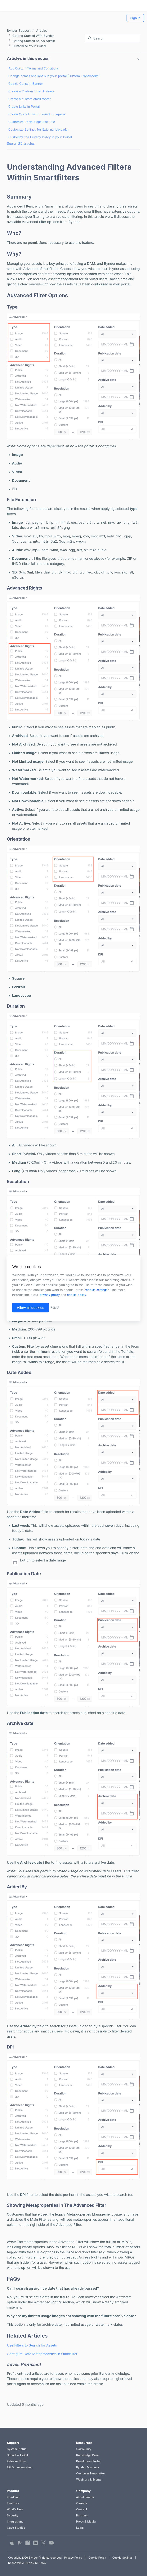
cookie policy (76, 1294)
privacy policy (49, 1294)
